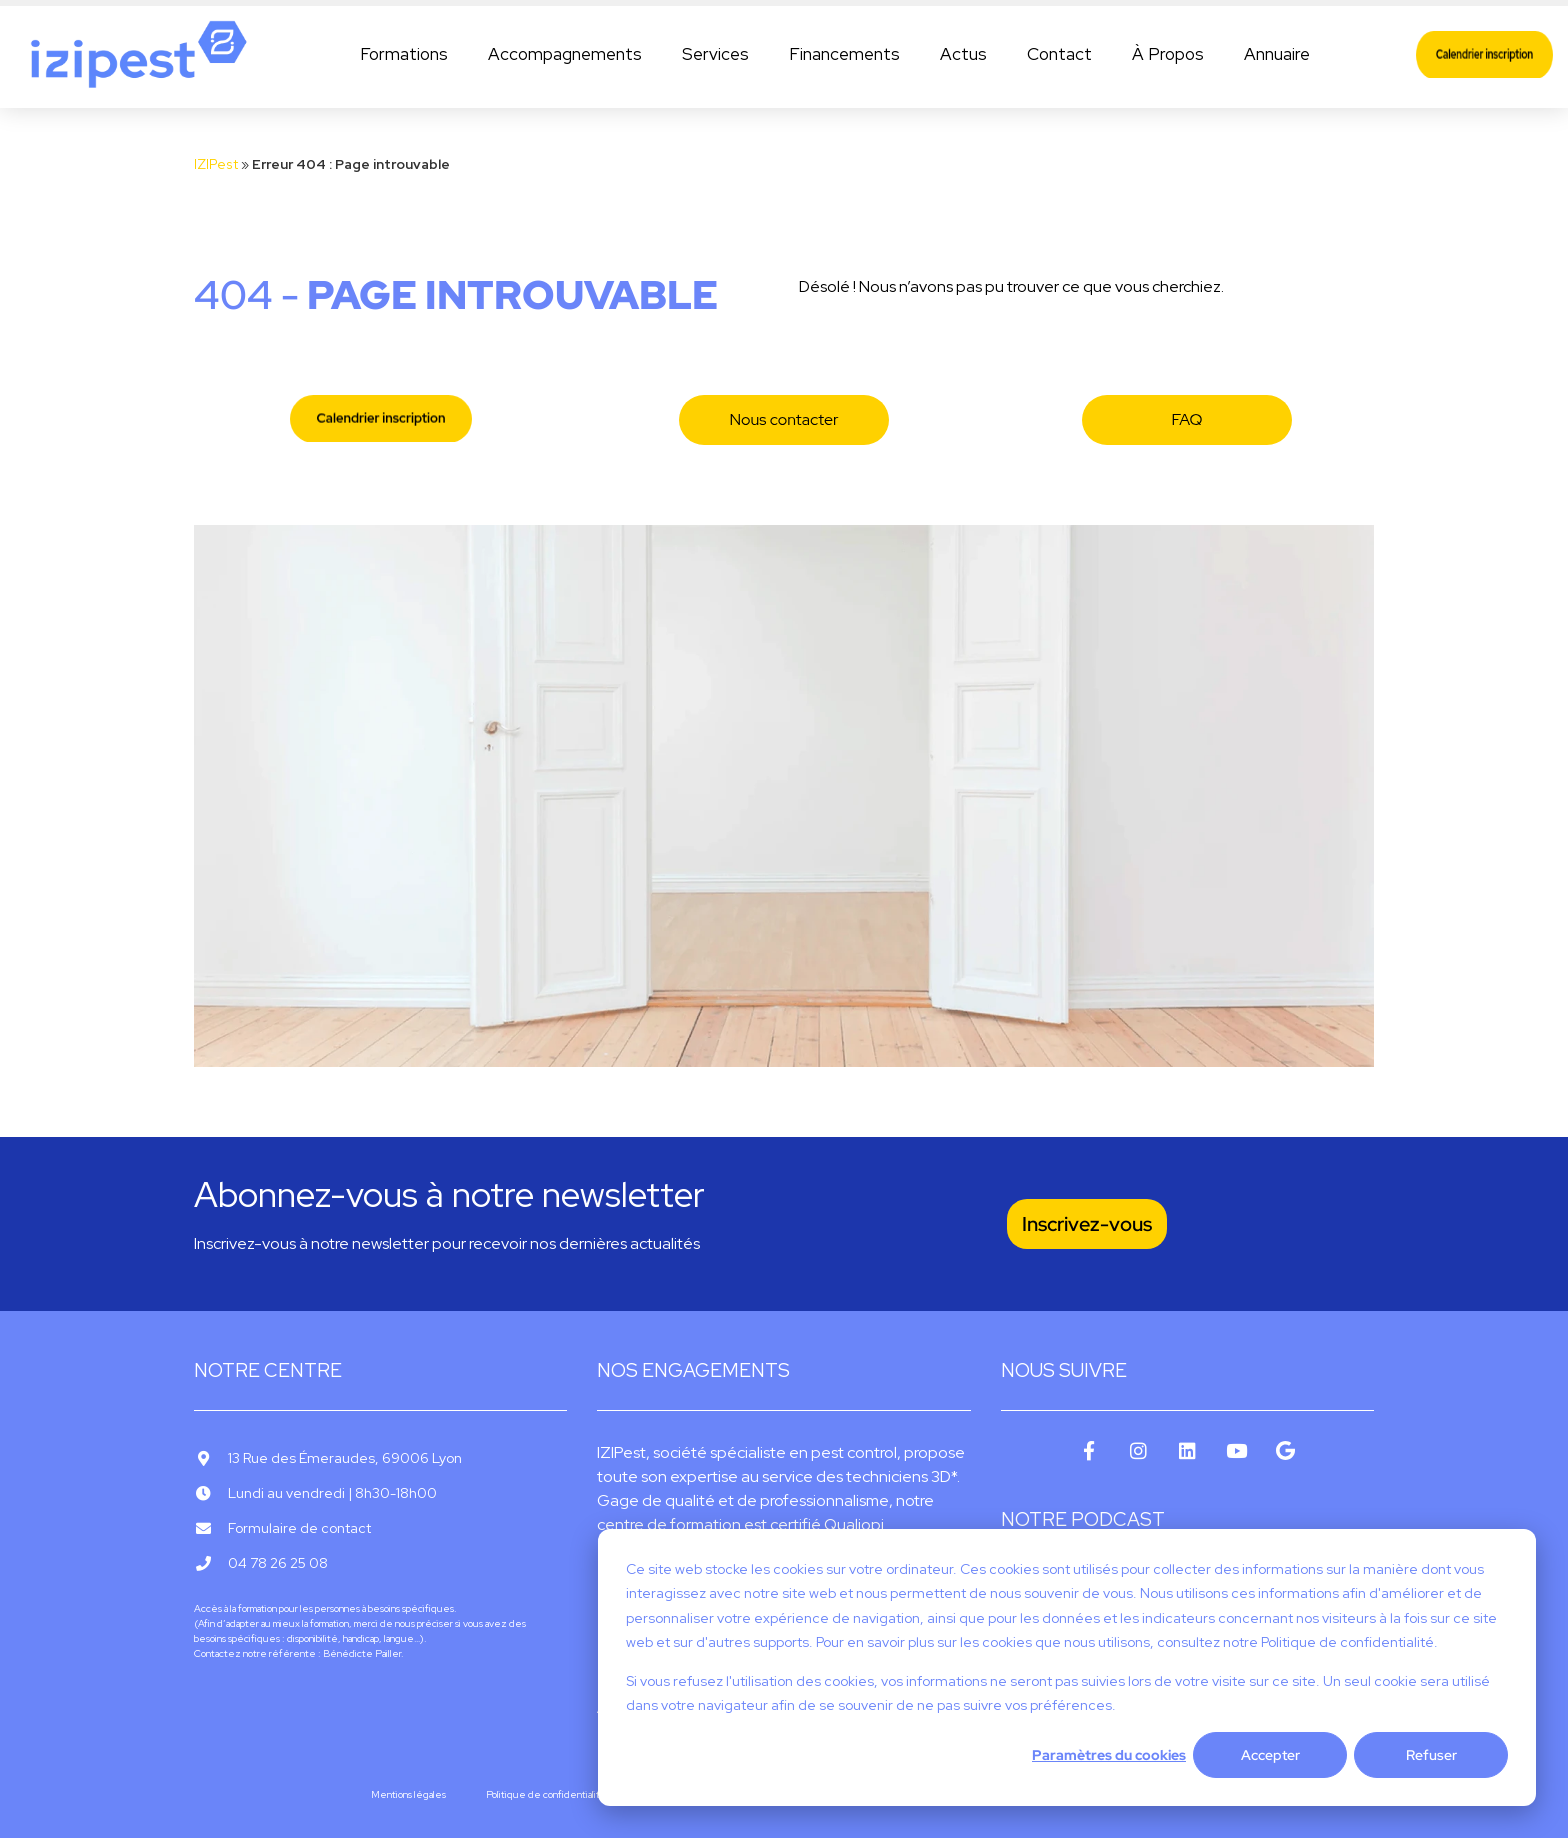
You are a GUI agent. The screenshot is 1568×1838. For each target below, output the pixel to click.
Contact (1059, 54)
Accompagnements (565, 54)
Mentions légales (408, 1794)
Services (715, 54)
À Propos (1168, 54)
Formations (404, 54)
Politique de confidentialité (546, 1794)
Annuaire (1277, 54)
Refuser (1431, 1755)
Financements (844, 54)
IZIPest (216, 164)
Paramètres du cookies (1109, 1755)
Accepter (1270, 1755)
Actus (963, 54)
